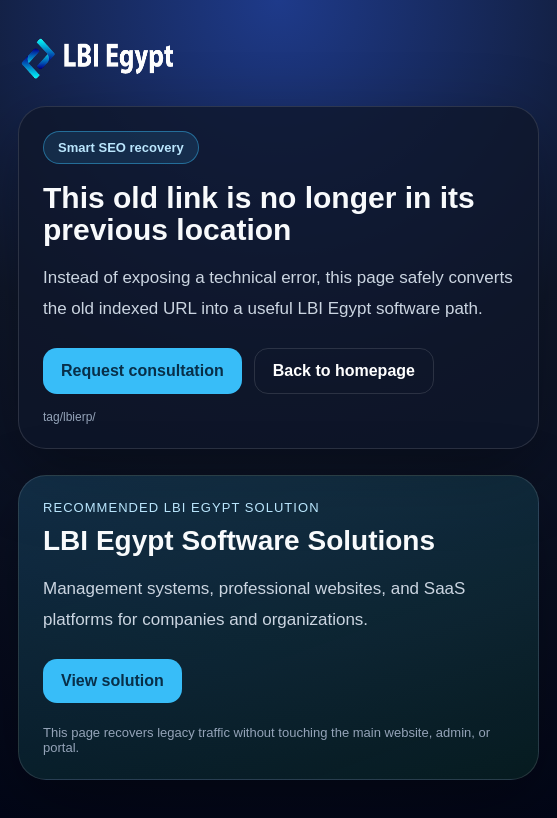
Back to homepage (344, 370)
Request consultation (142, 370)
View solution (112, 680)
